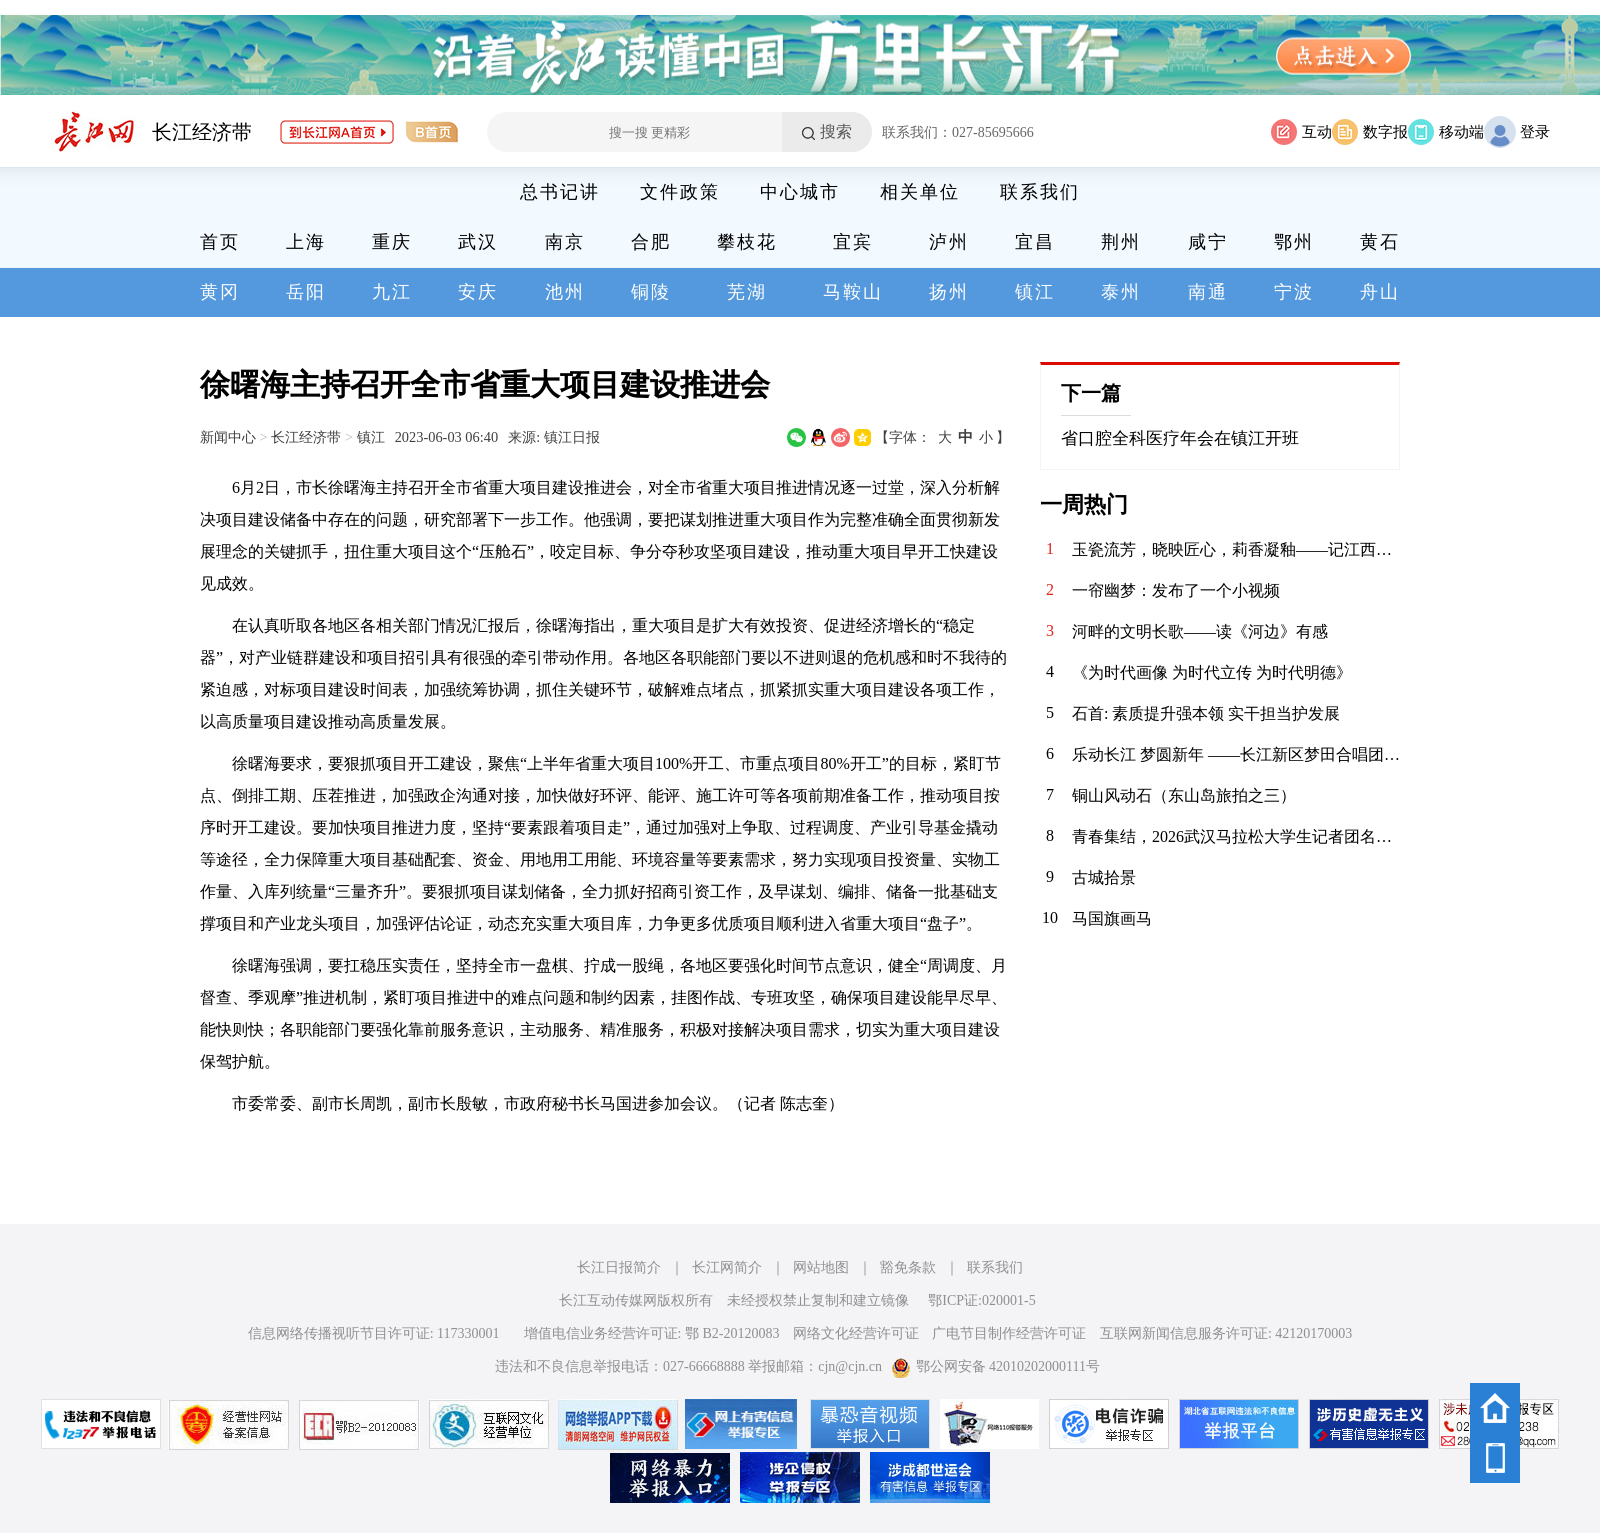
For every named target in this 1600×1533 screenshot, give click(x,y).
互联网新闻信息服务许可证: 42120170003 (1226, 1333)
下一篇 (1091, 393)
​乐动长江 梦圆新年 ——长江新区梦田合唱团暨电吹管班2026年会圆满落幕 (1236, 754)
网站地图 (821, 1267)
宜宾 (853, 242)
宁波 (1294, 292)
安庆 (478, 292)
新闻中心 (228, 437)
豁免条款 (908, 1267)
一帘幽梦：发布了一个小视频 (1176, 590)
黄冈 (220, 292)
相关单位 (920, 192)
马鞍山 (853, 292)
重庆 (392, 242)
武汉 (478, 242)
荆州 (1121, 242)
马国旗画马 (1112, 918)
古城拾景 (1104, 877)
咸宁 (1208, 242)
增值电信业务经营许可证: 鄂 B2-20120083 (652, 1333)
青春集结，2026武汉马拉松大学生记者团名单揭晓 (1236, 836)
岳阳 (306, 292)
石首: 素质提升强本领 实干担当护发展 (1206, 713)
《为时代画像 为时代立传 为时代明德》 (1212, 672)
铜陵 (651, 292)
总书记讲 (560, 192)
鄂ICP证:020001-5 (981, 1300)
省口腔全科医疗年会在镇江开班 (1180, 438)
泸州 (949, 242)
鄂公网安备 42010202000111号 (995, 1366)
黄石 (1380, 242)
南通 (1208, 292)
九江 (392, 292)
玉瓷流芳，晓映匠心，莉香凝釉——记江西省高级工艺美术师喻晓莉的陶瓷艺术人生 (1236, 549)
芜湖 (747, 292)
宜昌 (1035, 242)
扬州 (949, 292)
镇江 (1035, 292)
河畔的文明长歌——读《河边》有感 (1200, 631)
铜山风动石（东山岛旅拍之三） (1184, 795)
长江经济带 (202, 132)
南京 (565, 242)
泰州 (1121, 292)
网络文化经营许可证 (856, 1333)
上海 (306, 242)
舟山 (1380, 292)
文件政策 (680, 192)
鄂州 (1294, 242)
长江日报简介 (619, 1267)
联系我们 (1040, 192)
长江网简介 (727, 1267)
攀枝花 (747, 242)
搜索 (836, 131)
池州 (565, 292)
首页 (220, 242)
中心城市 (800, 192)
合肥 (651, 242)
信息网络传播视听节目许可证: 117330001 (374, 1333)
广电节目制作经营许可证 (1009, 1333)
